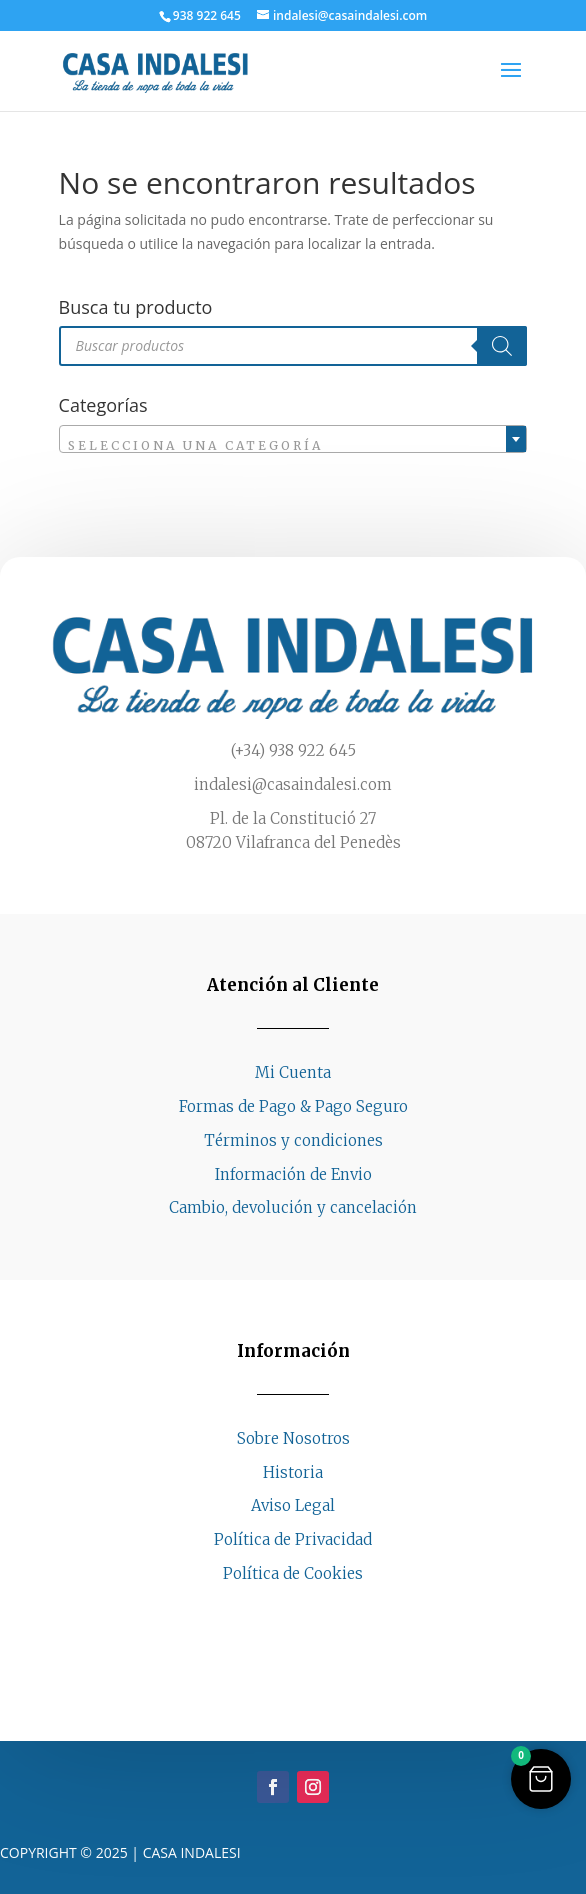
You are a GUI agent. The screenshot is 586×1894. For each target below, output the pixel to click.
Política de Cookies (293, 1573)
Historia (293, 1472)
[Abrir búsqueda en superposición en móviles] (293, 346)
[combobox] (293, 439)
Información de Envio (293, 1174)
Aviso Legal (293, 1505)
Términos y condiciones (293, 1140)
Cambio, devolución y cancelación (293, 1207)
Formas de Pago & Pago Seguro (293, 1106)
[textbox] (293, 446)
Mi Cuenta (293, 1072)
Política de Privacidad (293, 1539)
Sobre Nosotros (293, 1438)
